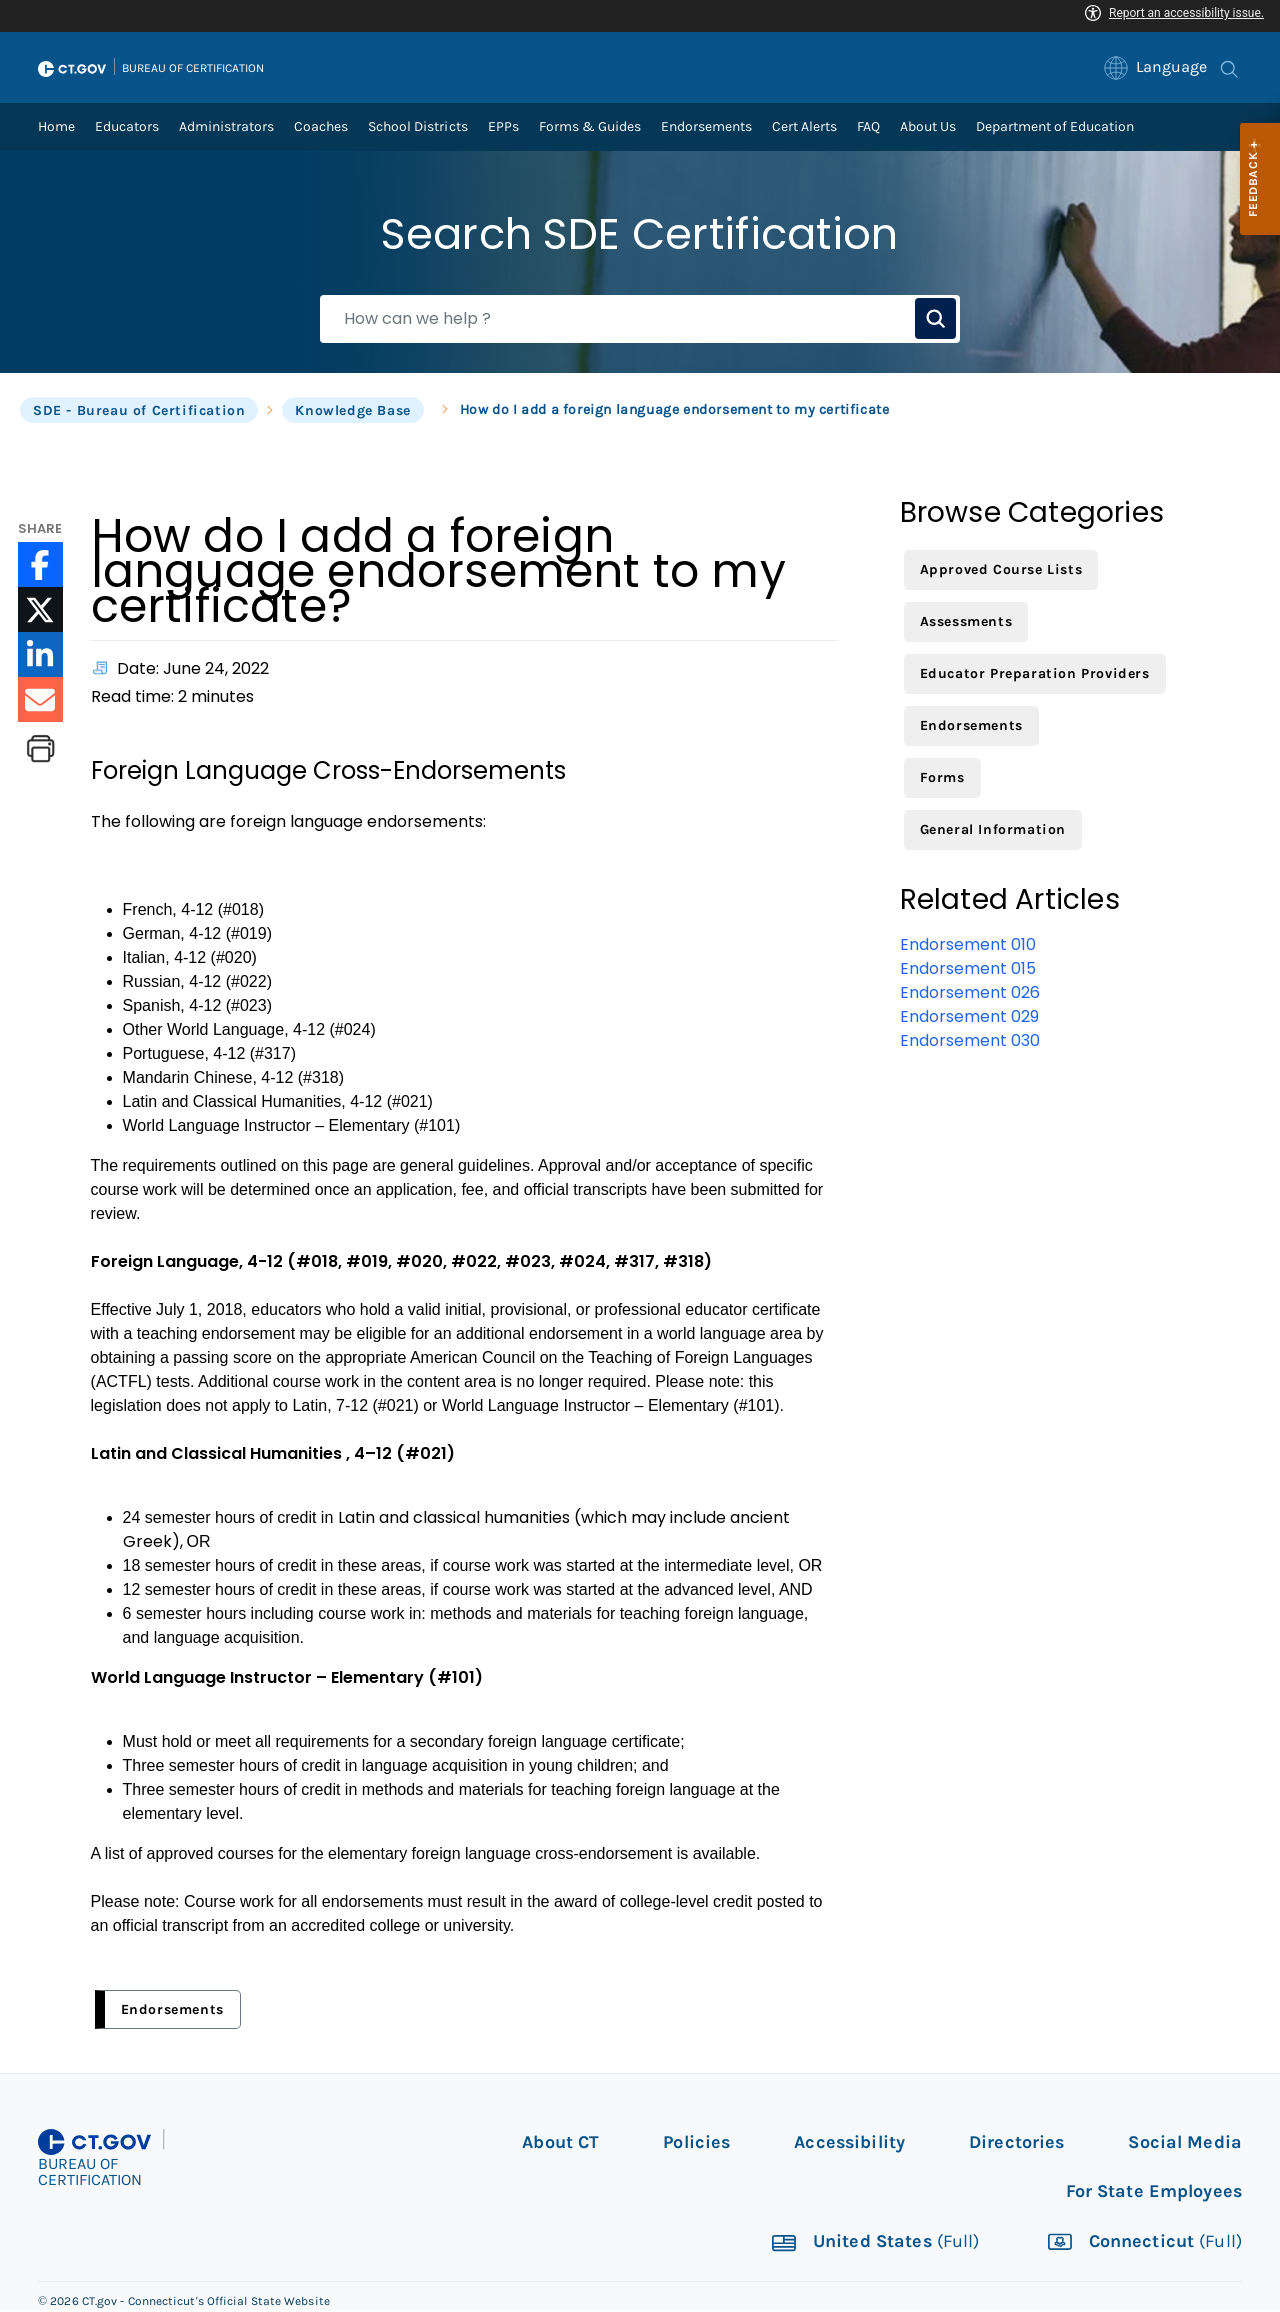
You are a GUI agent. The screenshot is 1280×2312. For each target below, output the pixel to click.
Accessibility (849, 2144)
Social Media (1185, 2144)
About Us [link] (928, 128)
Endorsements (172, 2011)
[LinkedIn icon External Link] (40, 656)
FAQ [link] (868, 128)
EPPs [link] (503, 128)
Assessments (966, 623)
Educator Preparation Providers (1035, 675)
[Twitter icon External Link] (40, 611)
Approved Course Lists (1001, 571)
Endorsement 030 (970, 1042)
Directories (1016, 2144)
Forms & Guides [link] (590, 128)
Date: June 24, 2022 (193, 670)
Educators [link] (127, 128)
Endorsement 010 (968, 946)
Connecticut (1143, 2245)
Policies (696, 2144)
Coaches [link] (321, 128)
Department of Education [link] (1055, 128)
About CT (560, 2144)
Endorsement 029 (969, 1018)
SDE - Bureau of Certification (139, 412)
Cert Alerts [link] (804, 128)
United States (874, 2245)
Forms (942, 779)
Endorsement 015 (968, 970)
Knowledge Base (352, 412)
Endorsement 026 (970, 994)
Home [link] (56, 128)
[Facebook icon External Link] (40, 566)
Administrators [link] (226, 128)
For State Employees (1154, 2193)
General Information (993, 831)
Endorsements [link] (706, 128)
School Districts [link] (417, 128)
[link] (1156, 68)
